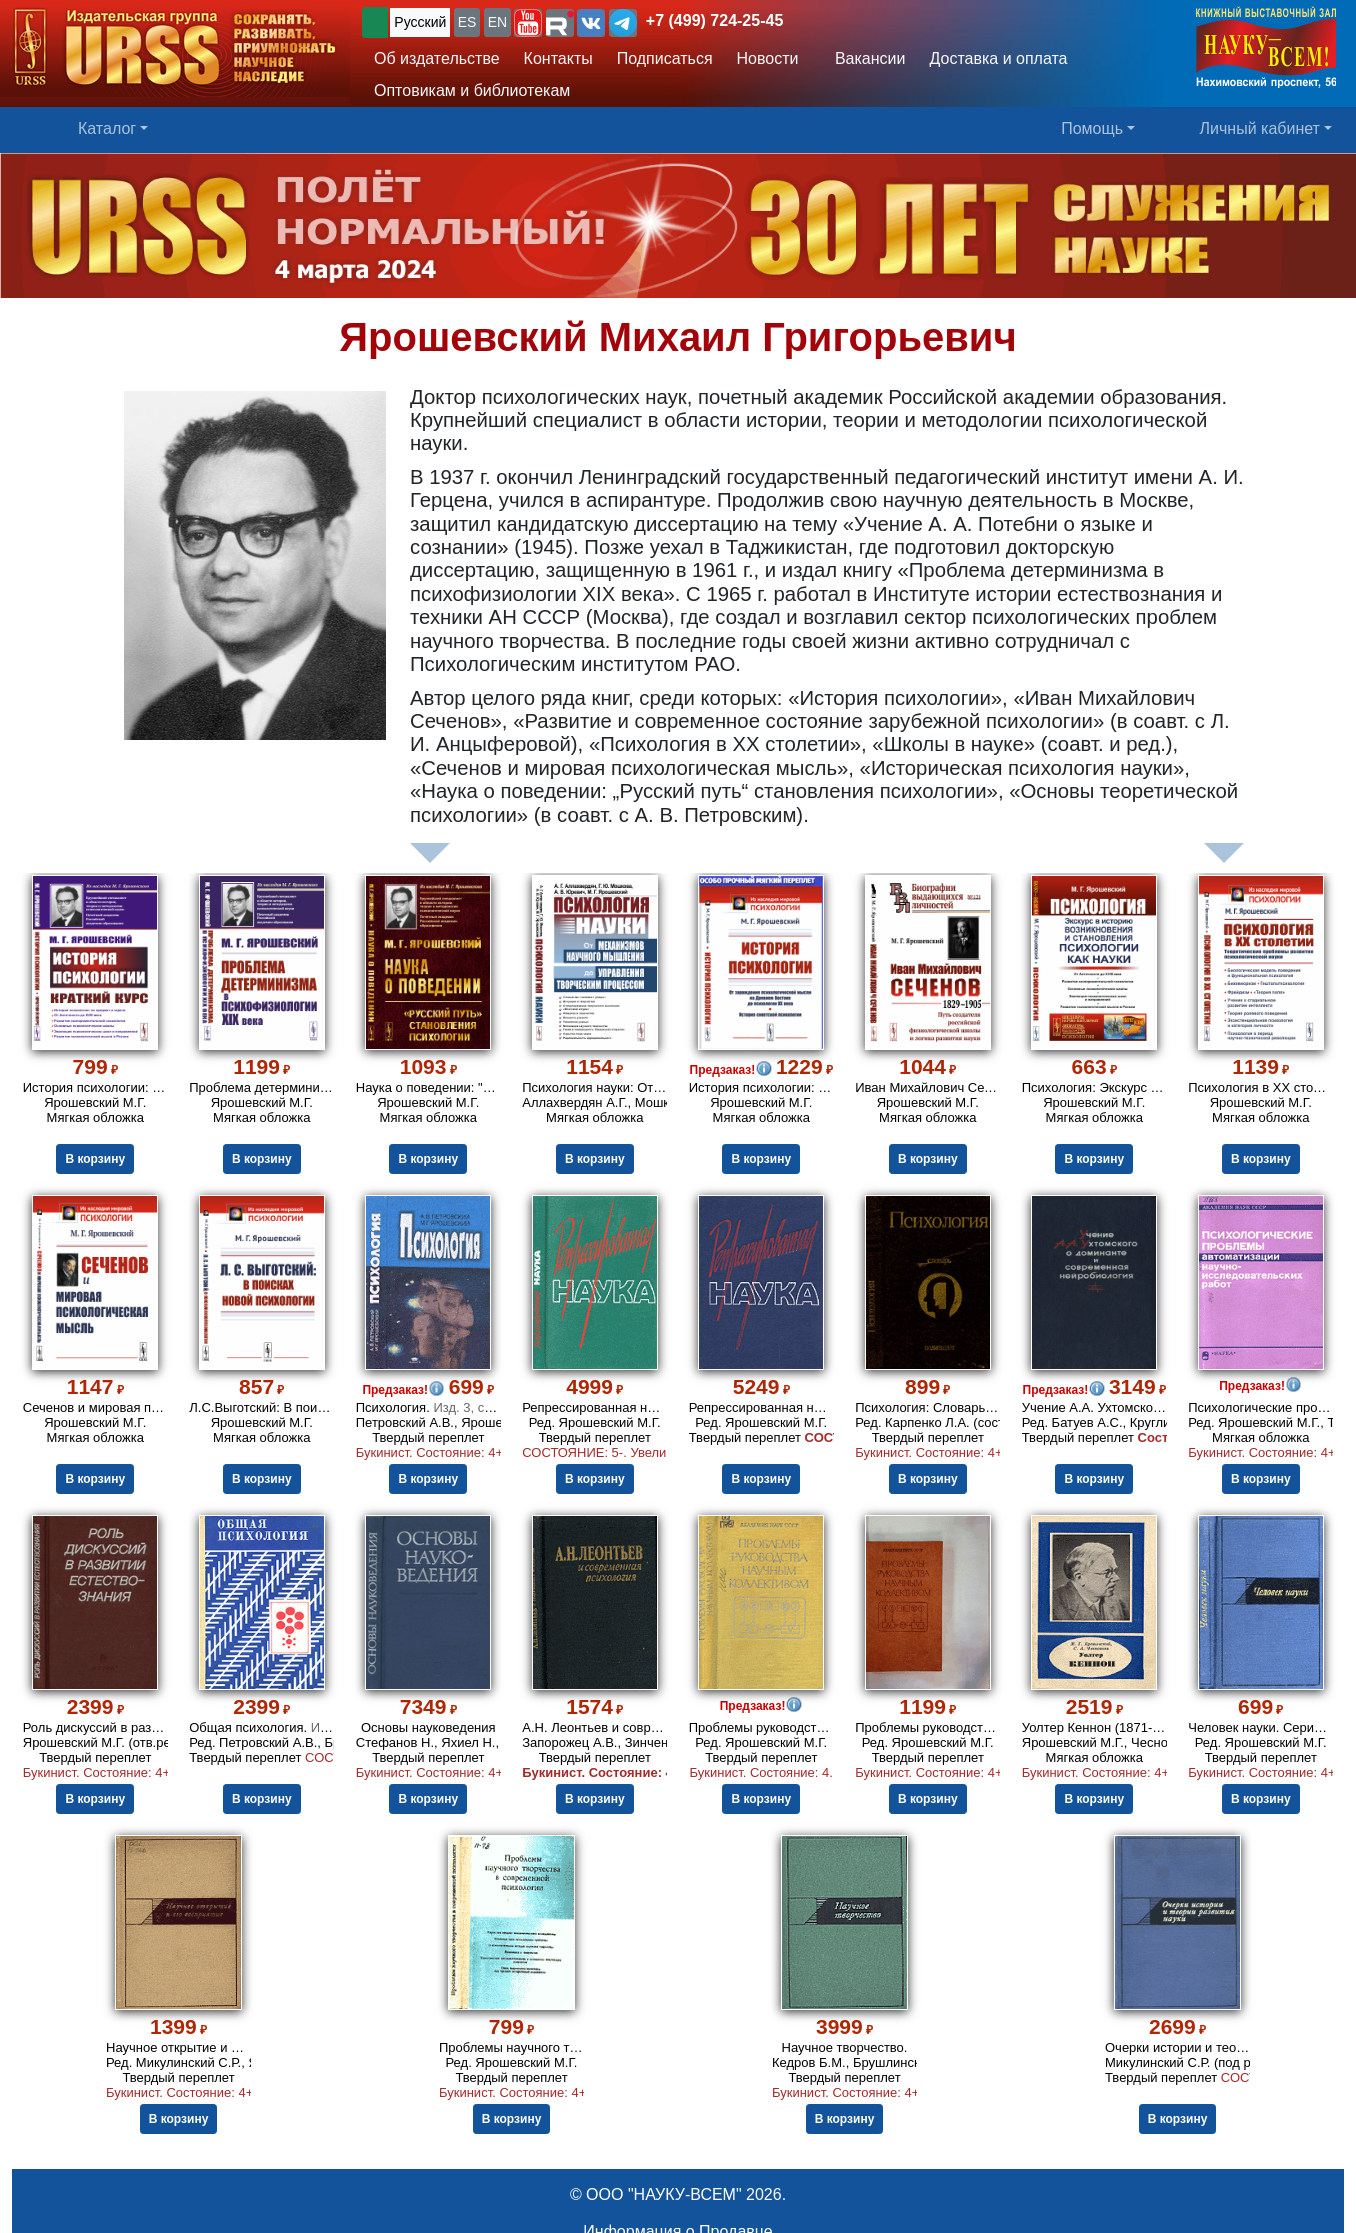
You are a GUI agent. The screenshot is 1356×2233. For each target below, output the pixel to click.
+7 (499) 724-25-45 (714, 20)
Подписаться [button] (665, 58)
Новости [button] (768, 58)
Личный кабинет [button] (1260, 128)
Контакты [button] (558, 58)
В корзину (95, 1159)
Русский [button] (420, 22)
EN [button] (497, 22)
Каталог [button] (107, 128)
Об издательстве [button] (437, 58)
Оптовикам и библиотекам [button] (472, 90)
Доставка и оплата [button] (998, 58)
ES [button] (467, 22)
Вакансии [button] (864, 58)
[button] (528, 23)
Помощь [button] (1092, 128)
